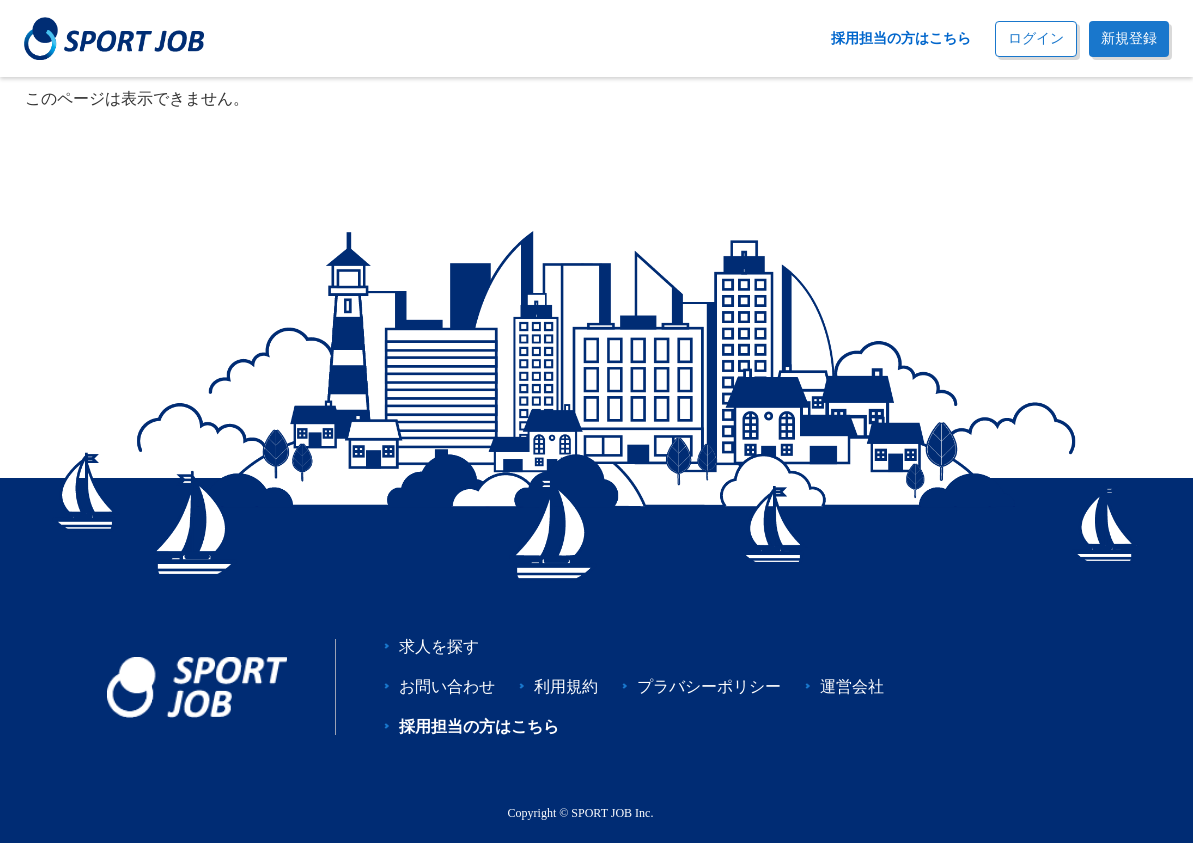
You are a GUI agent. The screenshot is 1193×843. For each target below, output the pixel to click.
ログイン (1036, 38)
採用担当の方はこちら (901, 38)
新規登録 (1129, 38)
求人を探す (439, 647)
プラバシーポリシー (709, 687)
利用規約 (566, 687)
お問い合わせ (447, 687)
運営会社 (852, 687)
